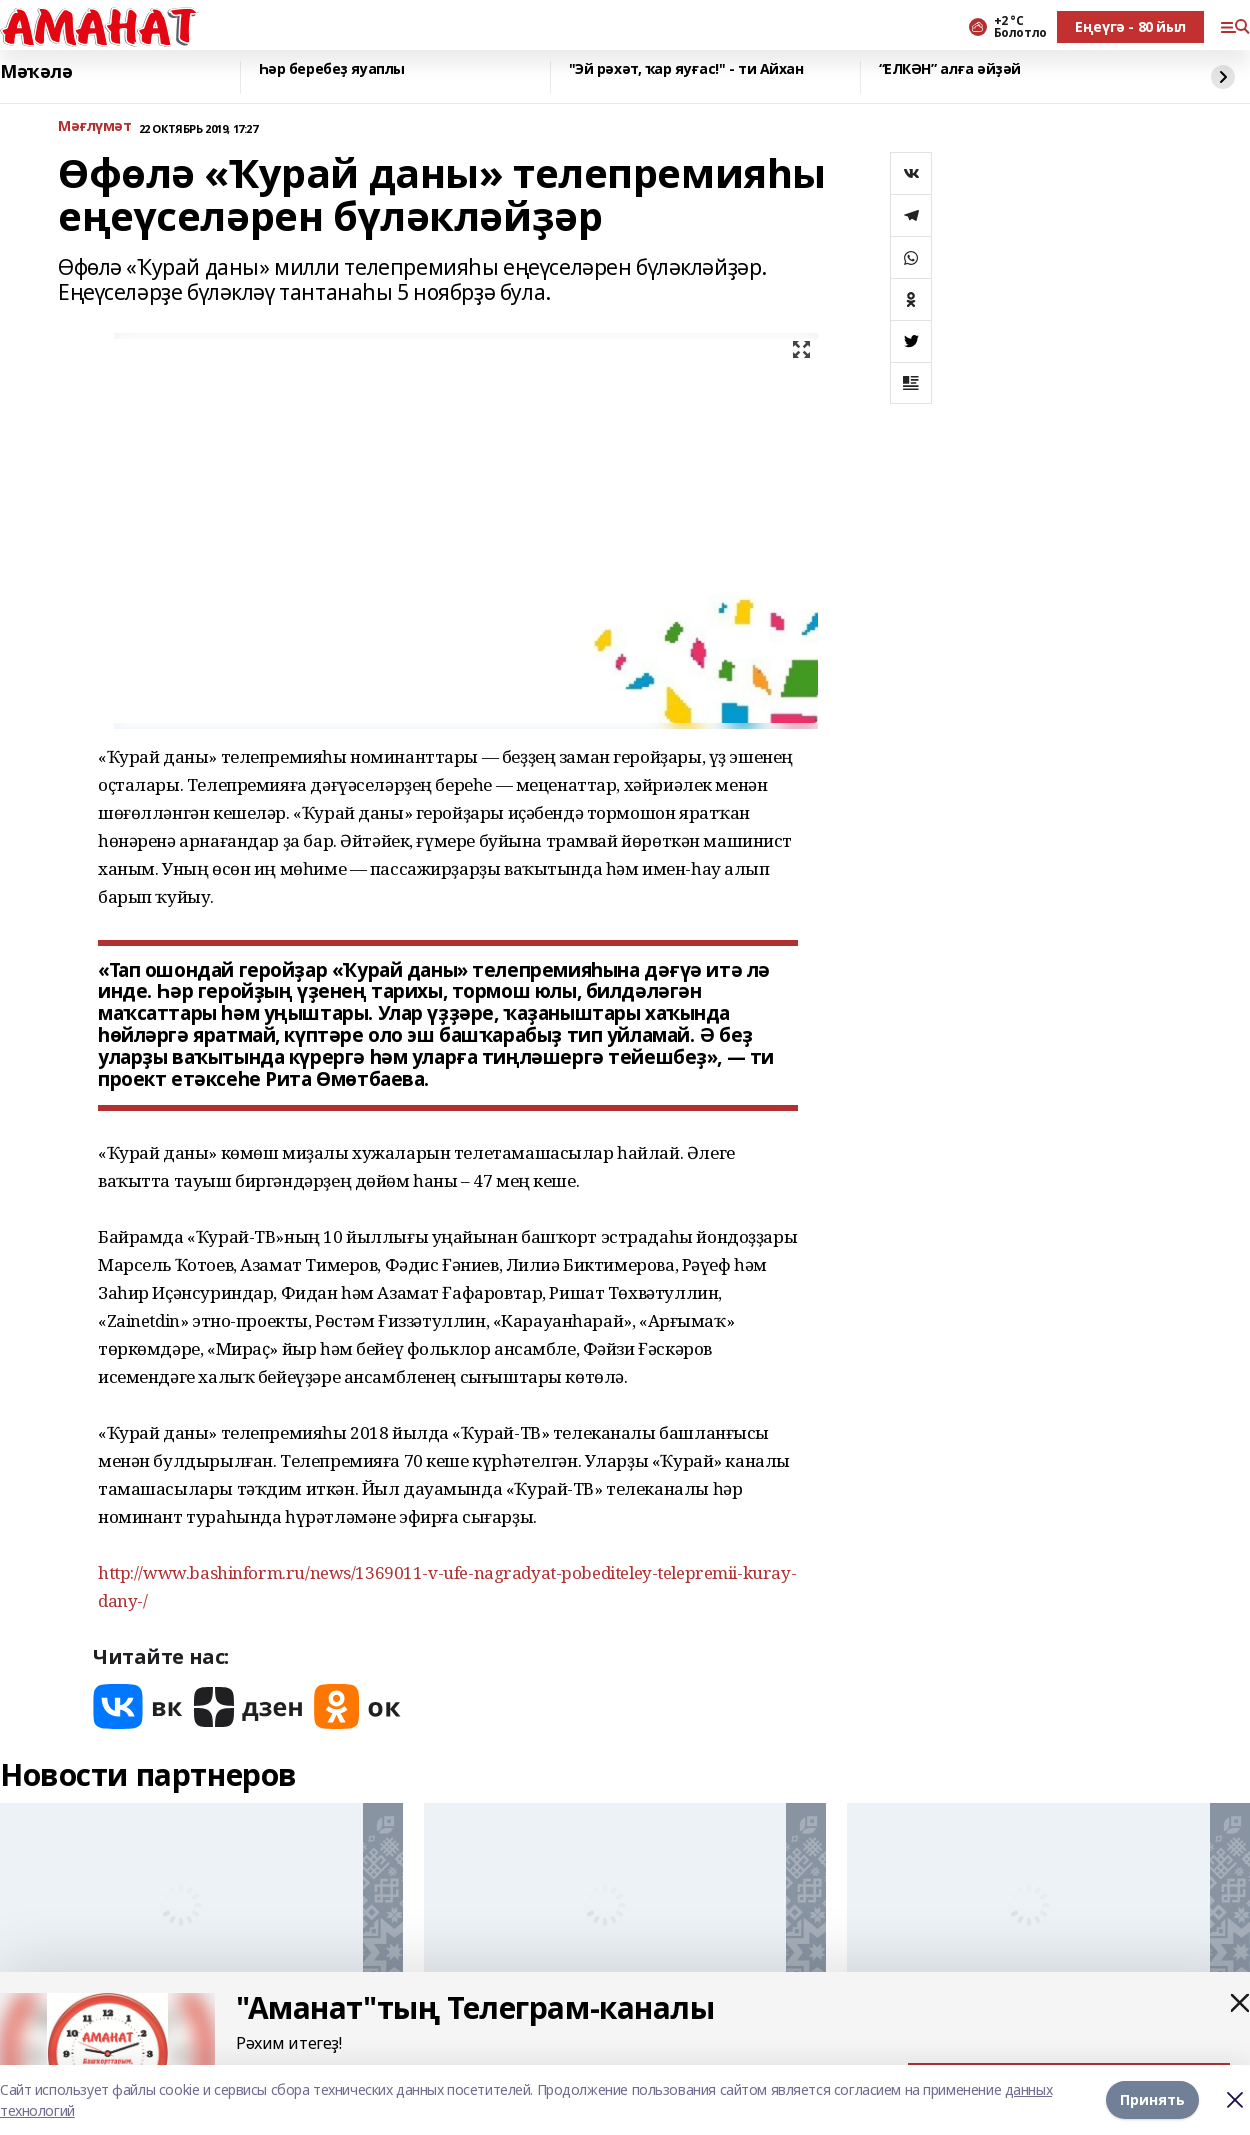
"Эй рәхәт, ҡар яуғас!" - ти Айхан (686, 69)
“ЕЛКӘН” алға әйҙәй (950, 69)
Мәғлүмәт (95, 126)
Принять (1152, 2099)
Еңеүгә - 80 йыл (1130, 26)
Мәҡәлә (36, 72)
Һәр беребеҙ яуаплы (332, 69)
